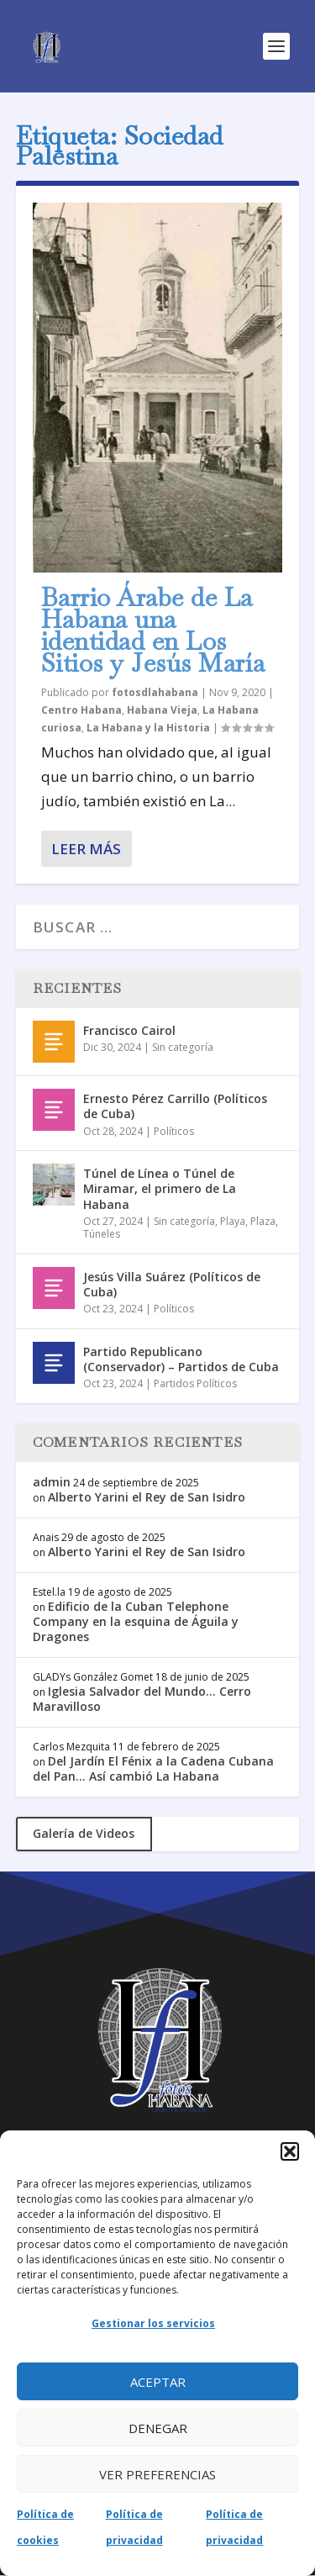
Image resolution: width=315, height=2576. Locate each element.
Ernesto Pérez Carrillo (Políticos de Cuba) (175, 1106)
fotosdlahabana (155, 692)
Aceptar (158, 2381)
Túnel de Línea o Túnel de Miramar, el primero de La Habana (159, 1188)
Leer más (86, 848)
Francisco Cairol (129, 1030)
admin (52, 1482)
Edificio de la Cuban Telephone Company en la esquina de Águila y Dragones (136, 1621)
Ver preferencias (157, 2474)
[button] (289, 2151)
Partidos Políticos (195, 1383)
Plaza (263, 1221)
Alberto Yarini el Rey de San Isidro (146, 1497)
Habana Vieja (162, 710)
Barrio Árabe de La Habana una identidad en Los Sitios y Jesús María (153, 629)
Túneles (101, 1234)
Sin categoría (182, 1047)
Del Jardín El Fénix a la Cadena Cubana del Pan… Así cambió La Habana (153, 1768)
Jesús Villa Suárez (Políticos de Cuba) (171, 1284)
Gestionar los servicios (153, 2323)
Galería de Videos (83, 1833)
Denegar (158, 2428)
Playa (232, 1221)
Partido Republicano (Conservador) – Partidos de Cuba (181, 1359)
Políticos (174, 1131)
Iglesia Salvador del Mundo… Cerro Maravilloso (142, 1698)
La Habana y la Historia (148, 728)
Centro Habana (81, 710)
